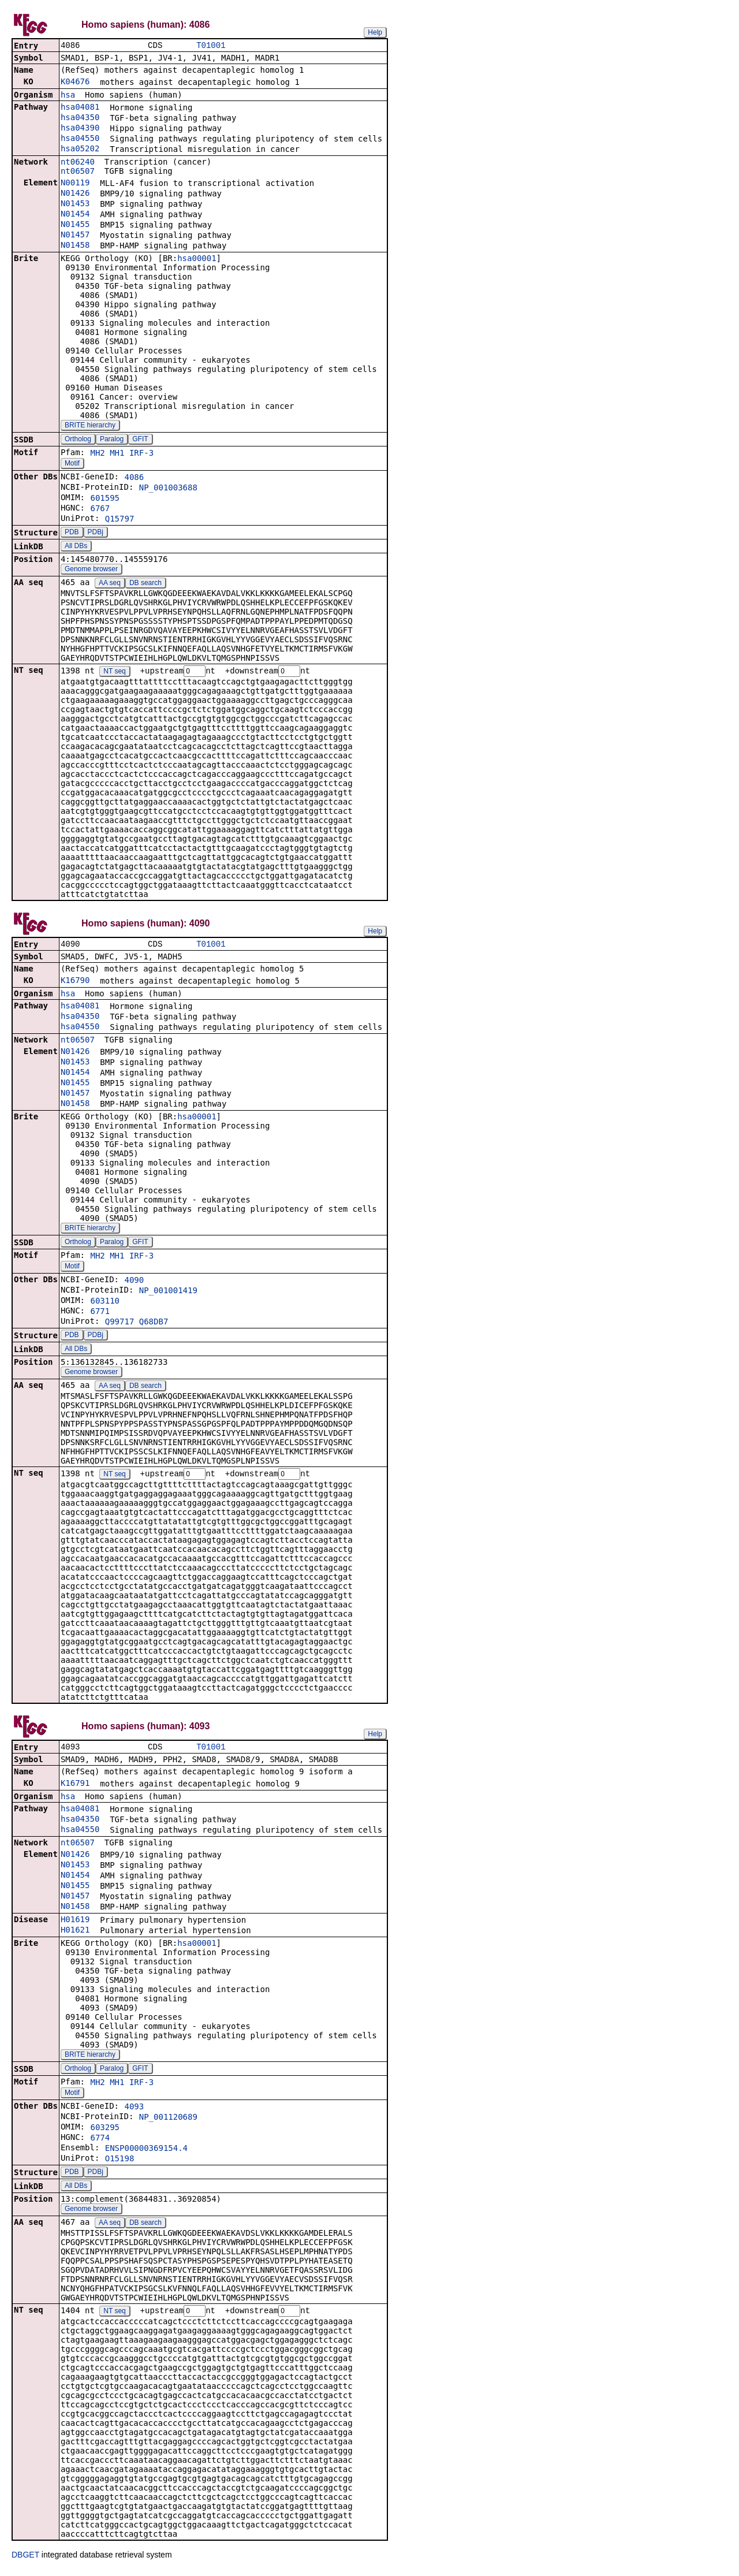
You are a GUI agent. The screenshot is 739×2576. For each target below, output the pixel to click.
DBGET (25, 2559)
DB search (145, 584)
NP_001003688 (168, 488)
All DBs (76, 547)
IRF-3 (141, 454)
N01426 (75, 194)
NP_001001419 (168, 1293)
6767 (100, 509)
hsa (68, 95)
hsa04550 (80, 139)
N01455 (75, 225)
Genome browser (91, 570)
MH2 (97, 454)
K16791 (75, 1787)
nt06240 (78, 162)
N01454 (75, 214)
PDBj (95, 533)
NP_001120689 (168, 2121)
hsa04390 (80, 128)
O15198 (120, 2163)
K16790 (75, 983)
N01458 (75, 246)
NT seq (114, 673)
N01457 (75, 235)
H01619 (75, 1924)
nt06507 (78, 172)
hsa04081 (80, 108)
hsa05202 (80, 149)
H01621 (75, 1934)
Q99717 (120, 1324)
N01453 (75, 204)
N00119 (75, 183)
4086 (134, 478)
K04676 (75, 82)
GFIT (140, 440)
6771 (100, 1314)
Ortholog (78, 440)
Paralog (112, 440)
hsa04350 (80, 118)
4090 (134, 1282)
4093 (134, 2111)
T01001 (210, 45)
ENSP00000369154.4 (146, 2152)
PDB (72, 533)
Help (375, 32)
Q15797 (120, 519)
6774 (100, 2142)
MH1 (117, 454)
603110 (105, 1303)
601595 (105, 499)
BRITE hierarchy (90, 426)
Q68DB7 (154, 1324)
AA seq (110, 584)
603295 (105, 2131)
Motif (72, 464)
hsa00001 (196, 259)
